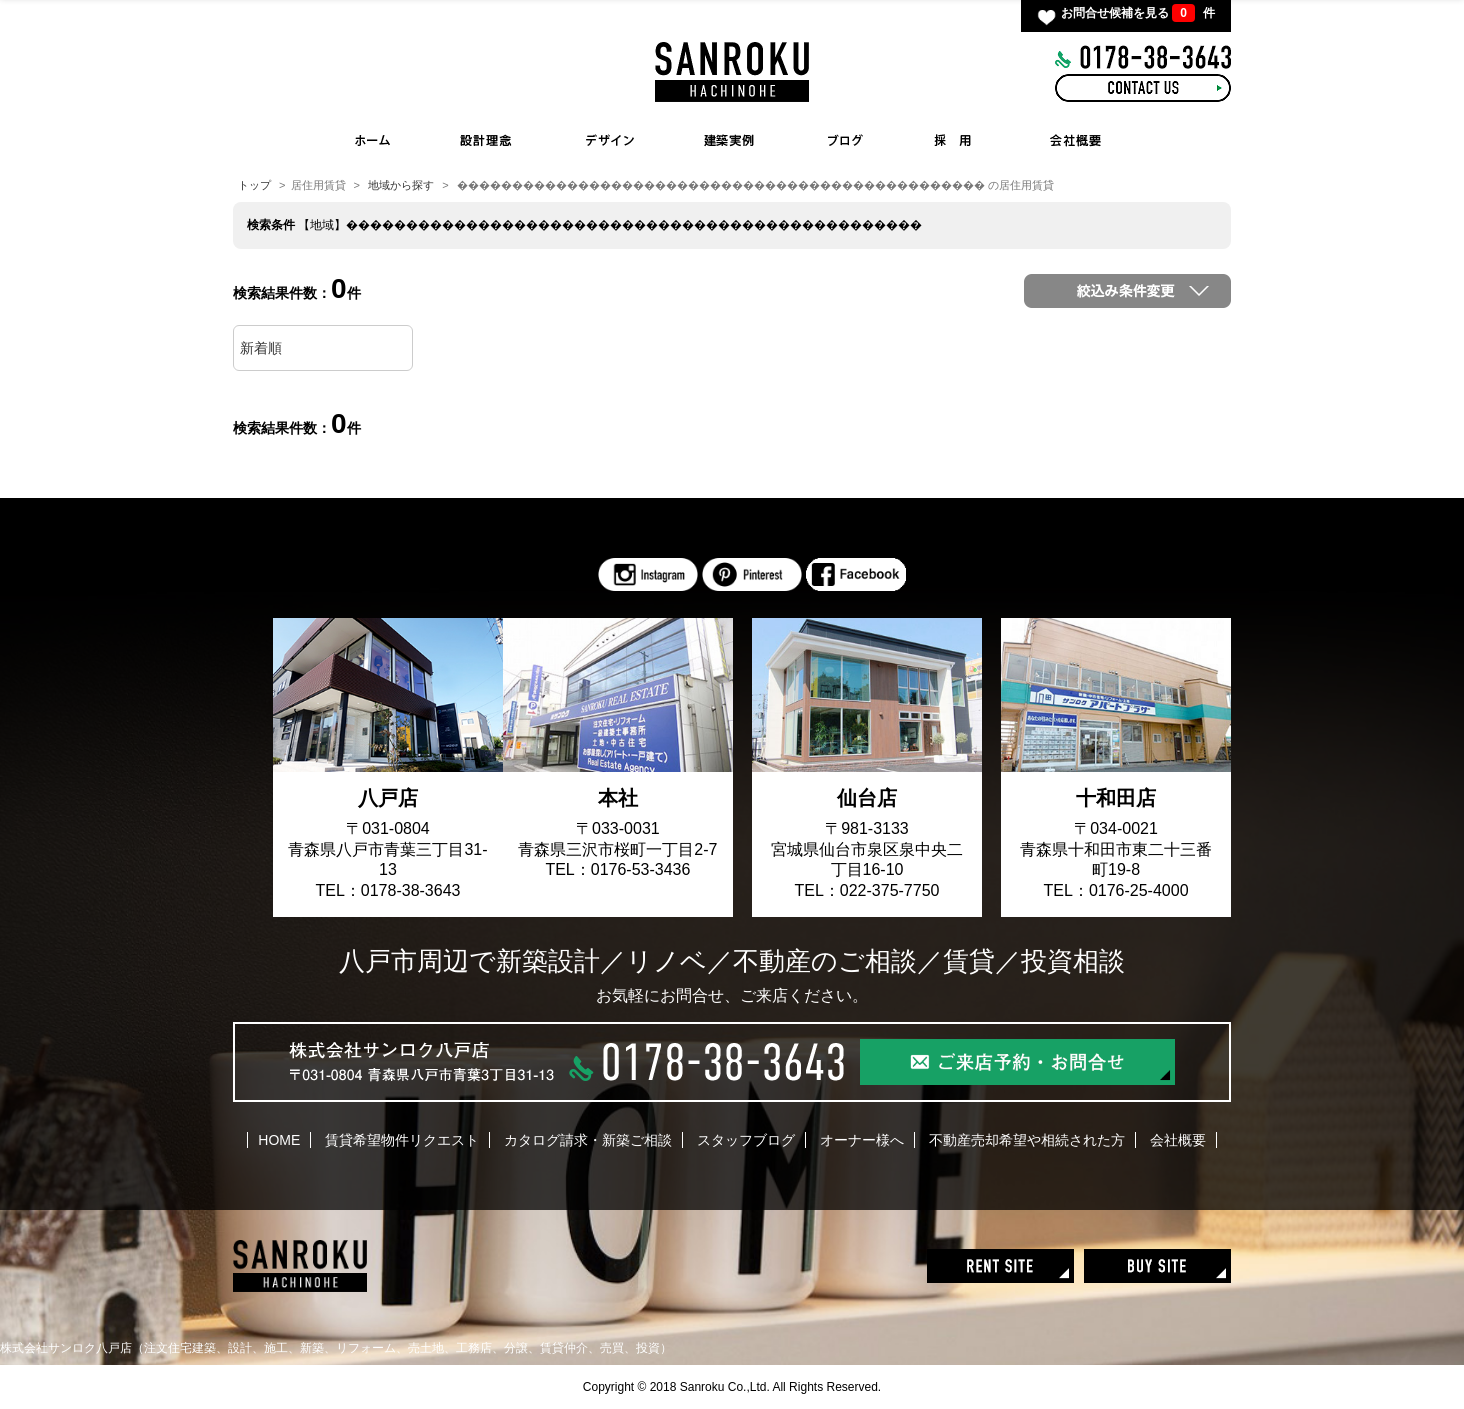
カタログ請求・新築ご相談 (588, 1140)
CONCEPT (485, 140)
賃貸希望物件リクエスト (402, 1140)
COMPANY (1076, 140)
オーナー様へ (862, 1140)
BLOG (845, 140)
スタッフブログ (746, 1140)
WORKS (735, 140)
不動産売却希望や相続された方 (1027, 1140)
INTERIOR (610, 140)
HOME (373, 140)
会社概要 (1178, 1140)
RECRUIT (952, 140)
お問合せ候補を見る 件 (1138, 13)
